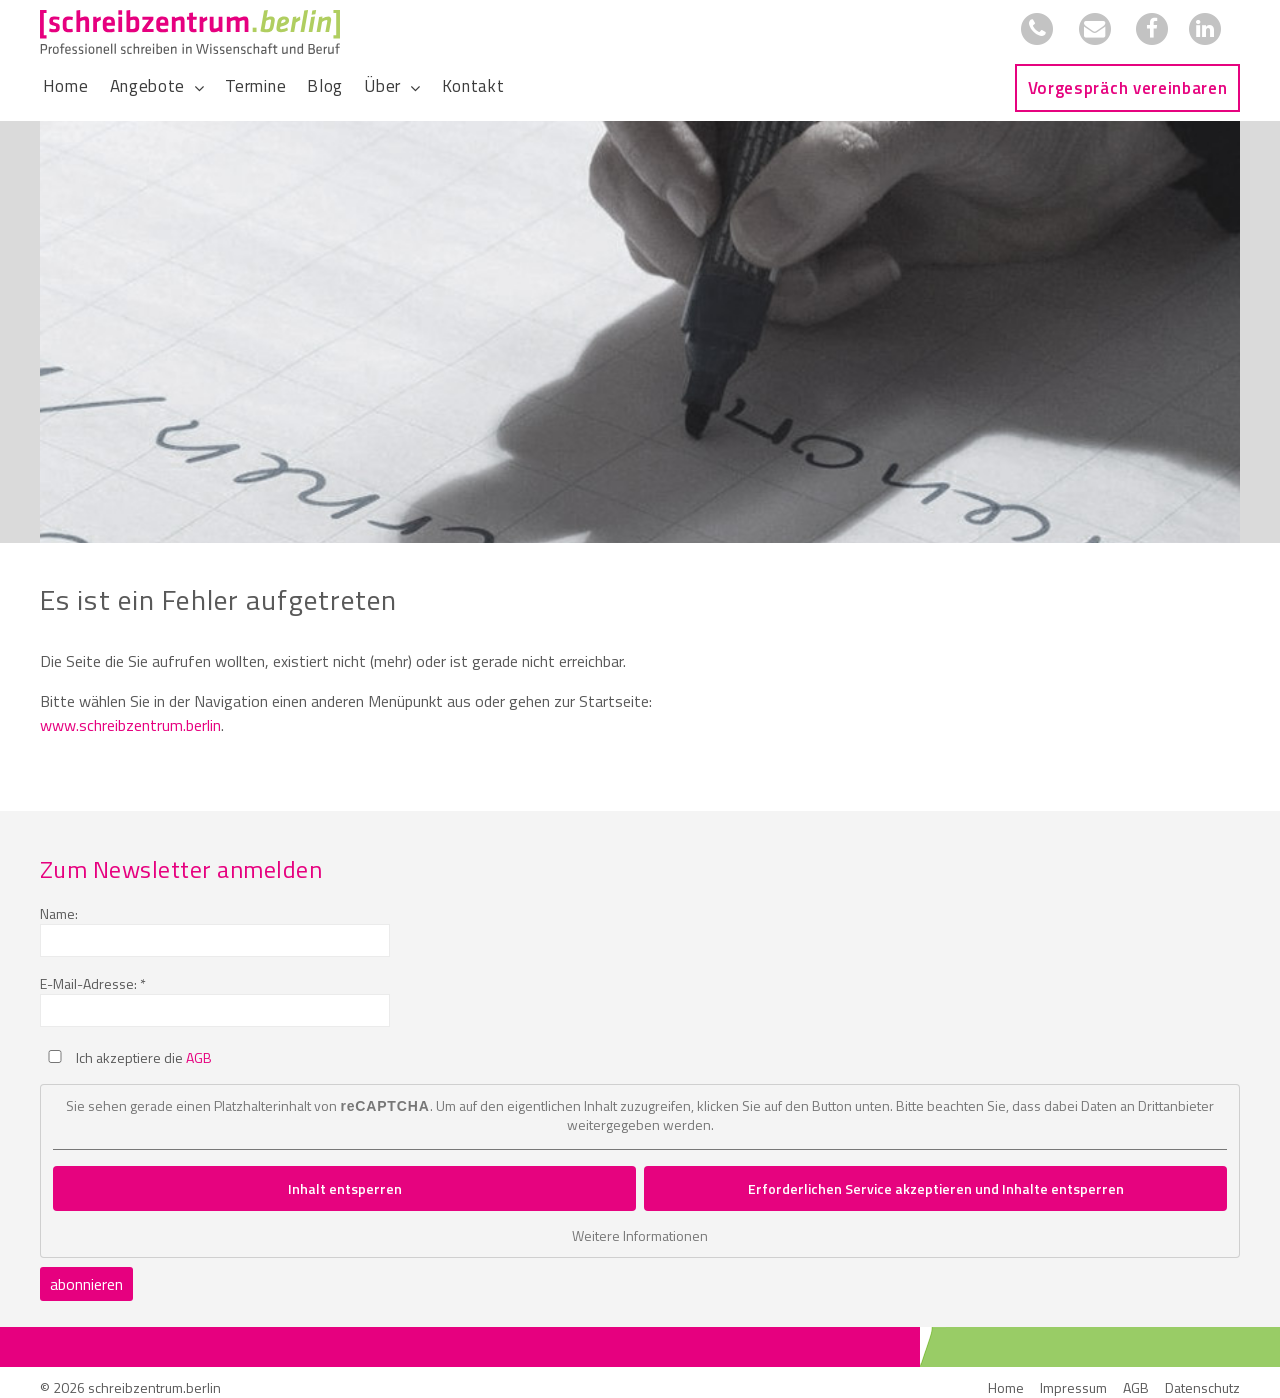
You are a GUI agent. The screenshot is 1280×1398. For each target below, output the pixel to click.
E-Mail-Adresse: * (93, 983)
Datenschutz (1202, 1387)
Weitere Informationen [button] (640, 1236)
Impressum (1073, 1387)
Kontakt (473, 86)
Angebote (147, 86)
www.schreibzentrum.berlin (130, 725)
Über (382, 86)
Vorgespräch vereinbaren (1128, 88)
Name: (59, 913)
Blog (325, 86)
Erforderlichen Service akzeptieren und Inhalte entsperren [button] (936, 1188)
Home (66, 86)
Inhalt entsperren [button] (345, 1188)
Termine (255, 86)
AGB (199, 1057)
